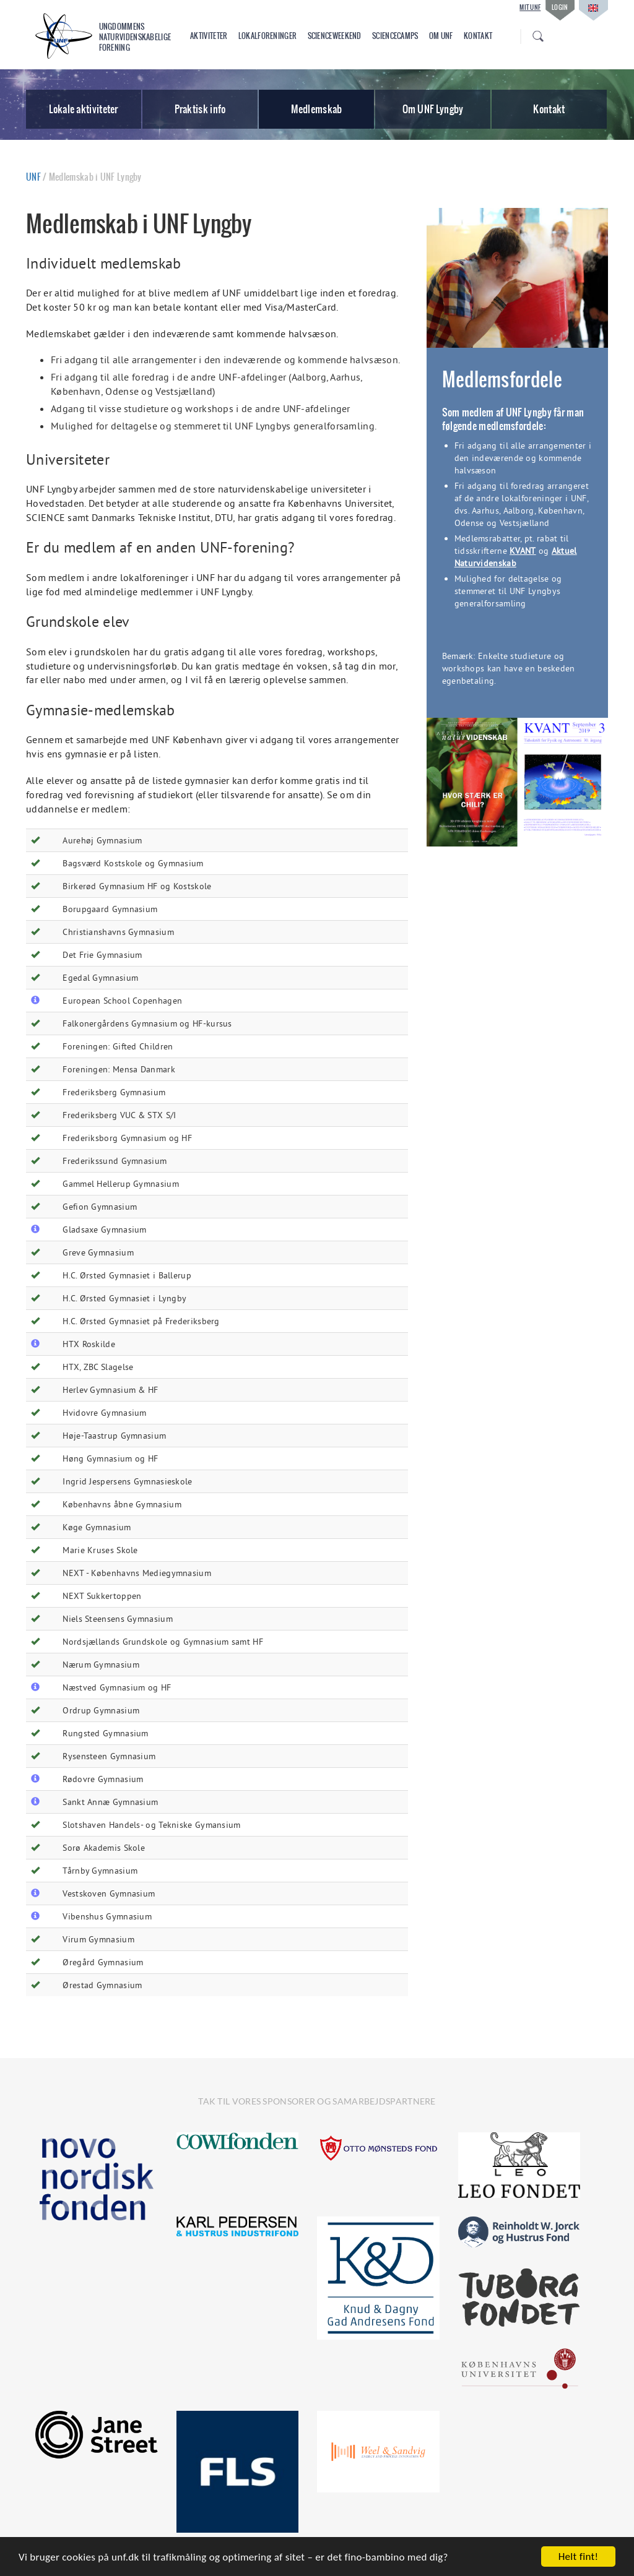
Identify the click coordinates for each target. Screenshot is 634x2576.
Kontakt (478, 35)
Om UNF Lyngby (433, 108)
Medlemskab (316, 108)
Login (560, 7)
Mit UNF (530, 7)
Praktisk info (200, 108)
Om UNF (441, 35)
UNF (33, 177)
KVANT (523, 550)
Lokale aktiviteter (83, 108)
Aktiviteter (208, 35)
